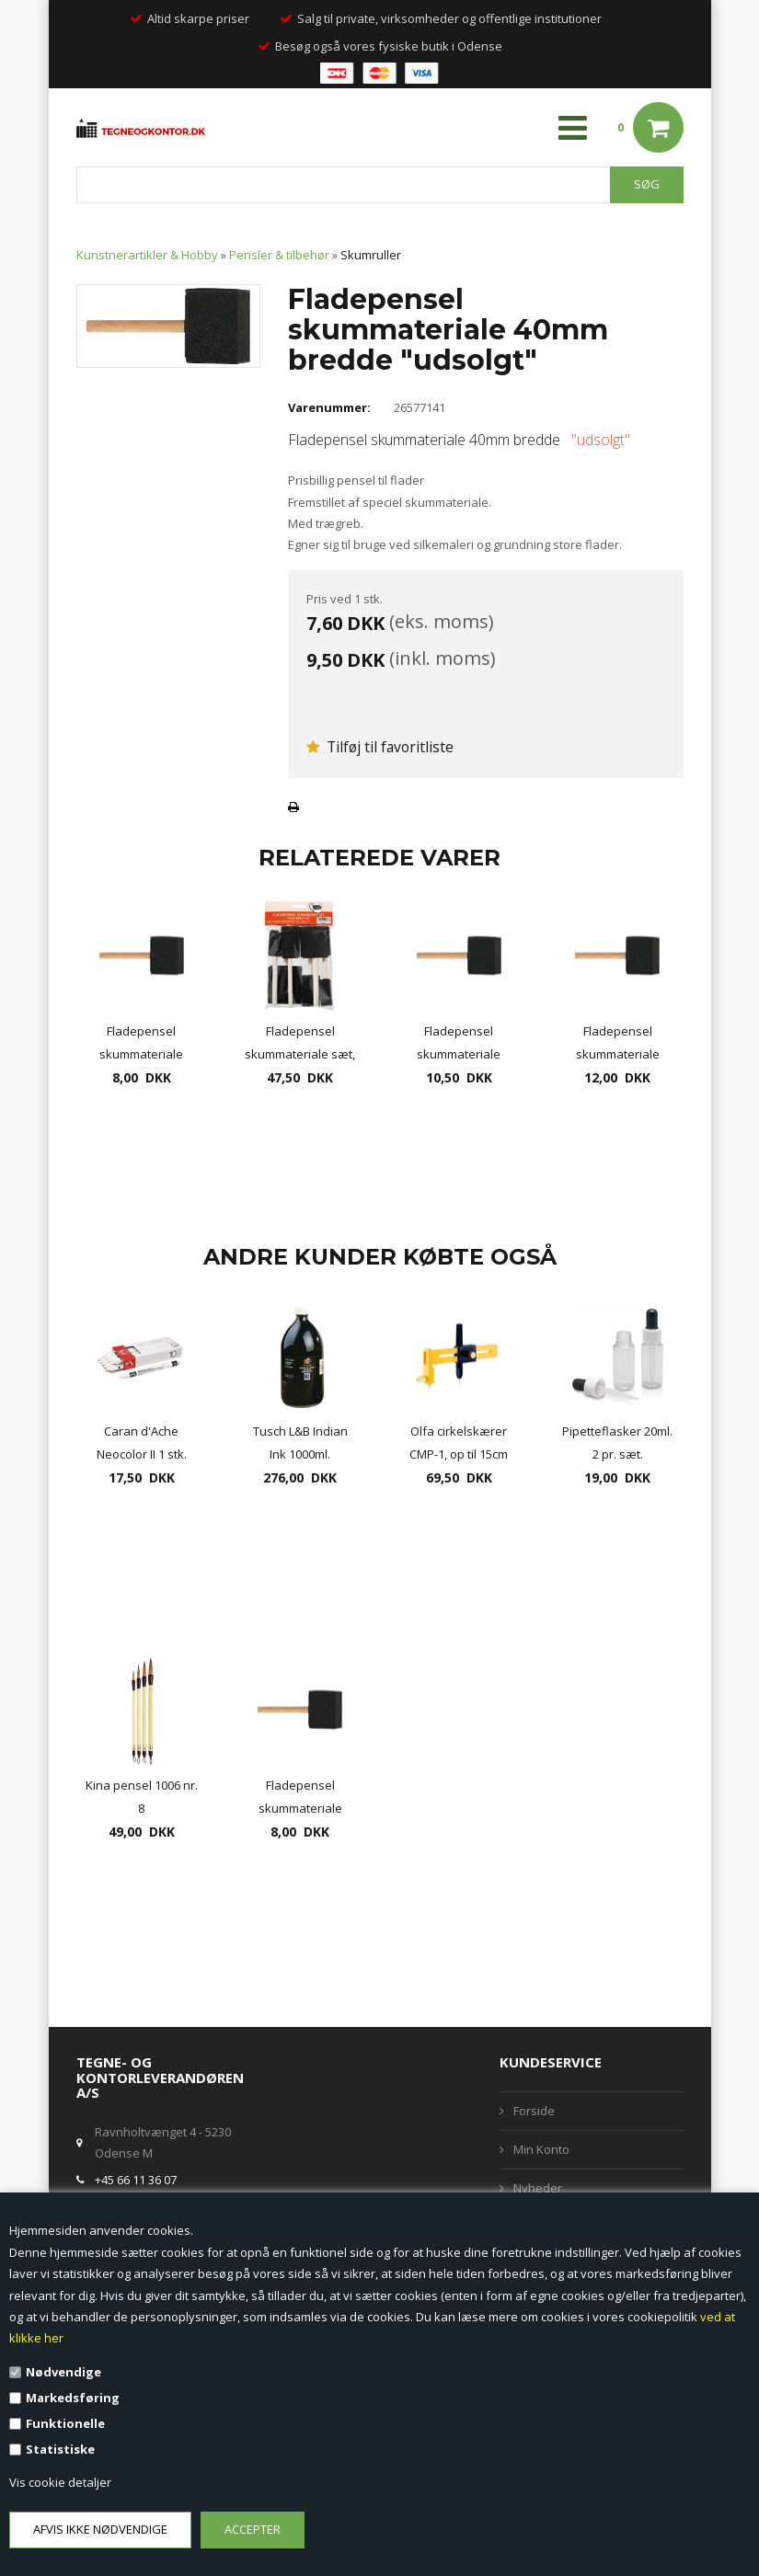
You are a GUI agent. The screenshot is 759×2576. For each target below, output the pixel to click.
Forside (534, 2110)
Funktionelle (65, 2423)
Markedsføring (73, 2397)
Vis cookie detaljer (60, 2482)
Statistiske (60, 2449)
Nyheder (537, 2188)
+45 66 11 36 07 (136, 2179)
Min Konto (541, 2149)
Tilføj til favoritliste (380, 747)
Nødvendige (63, 2372)
